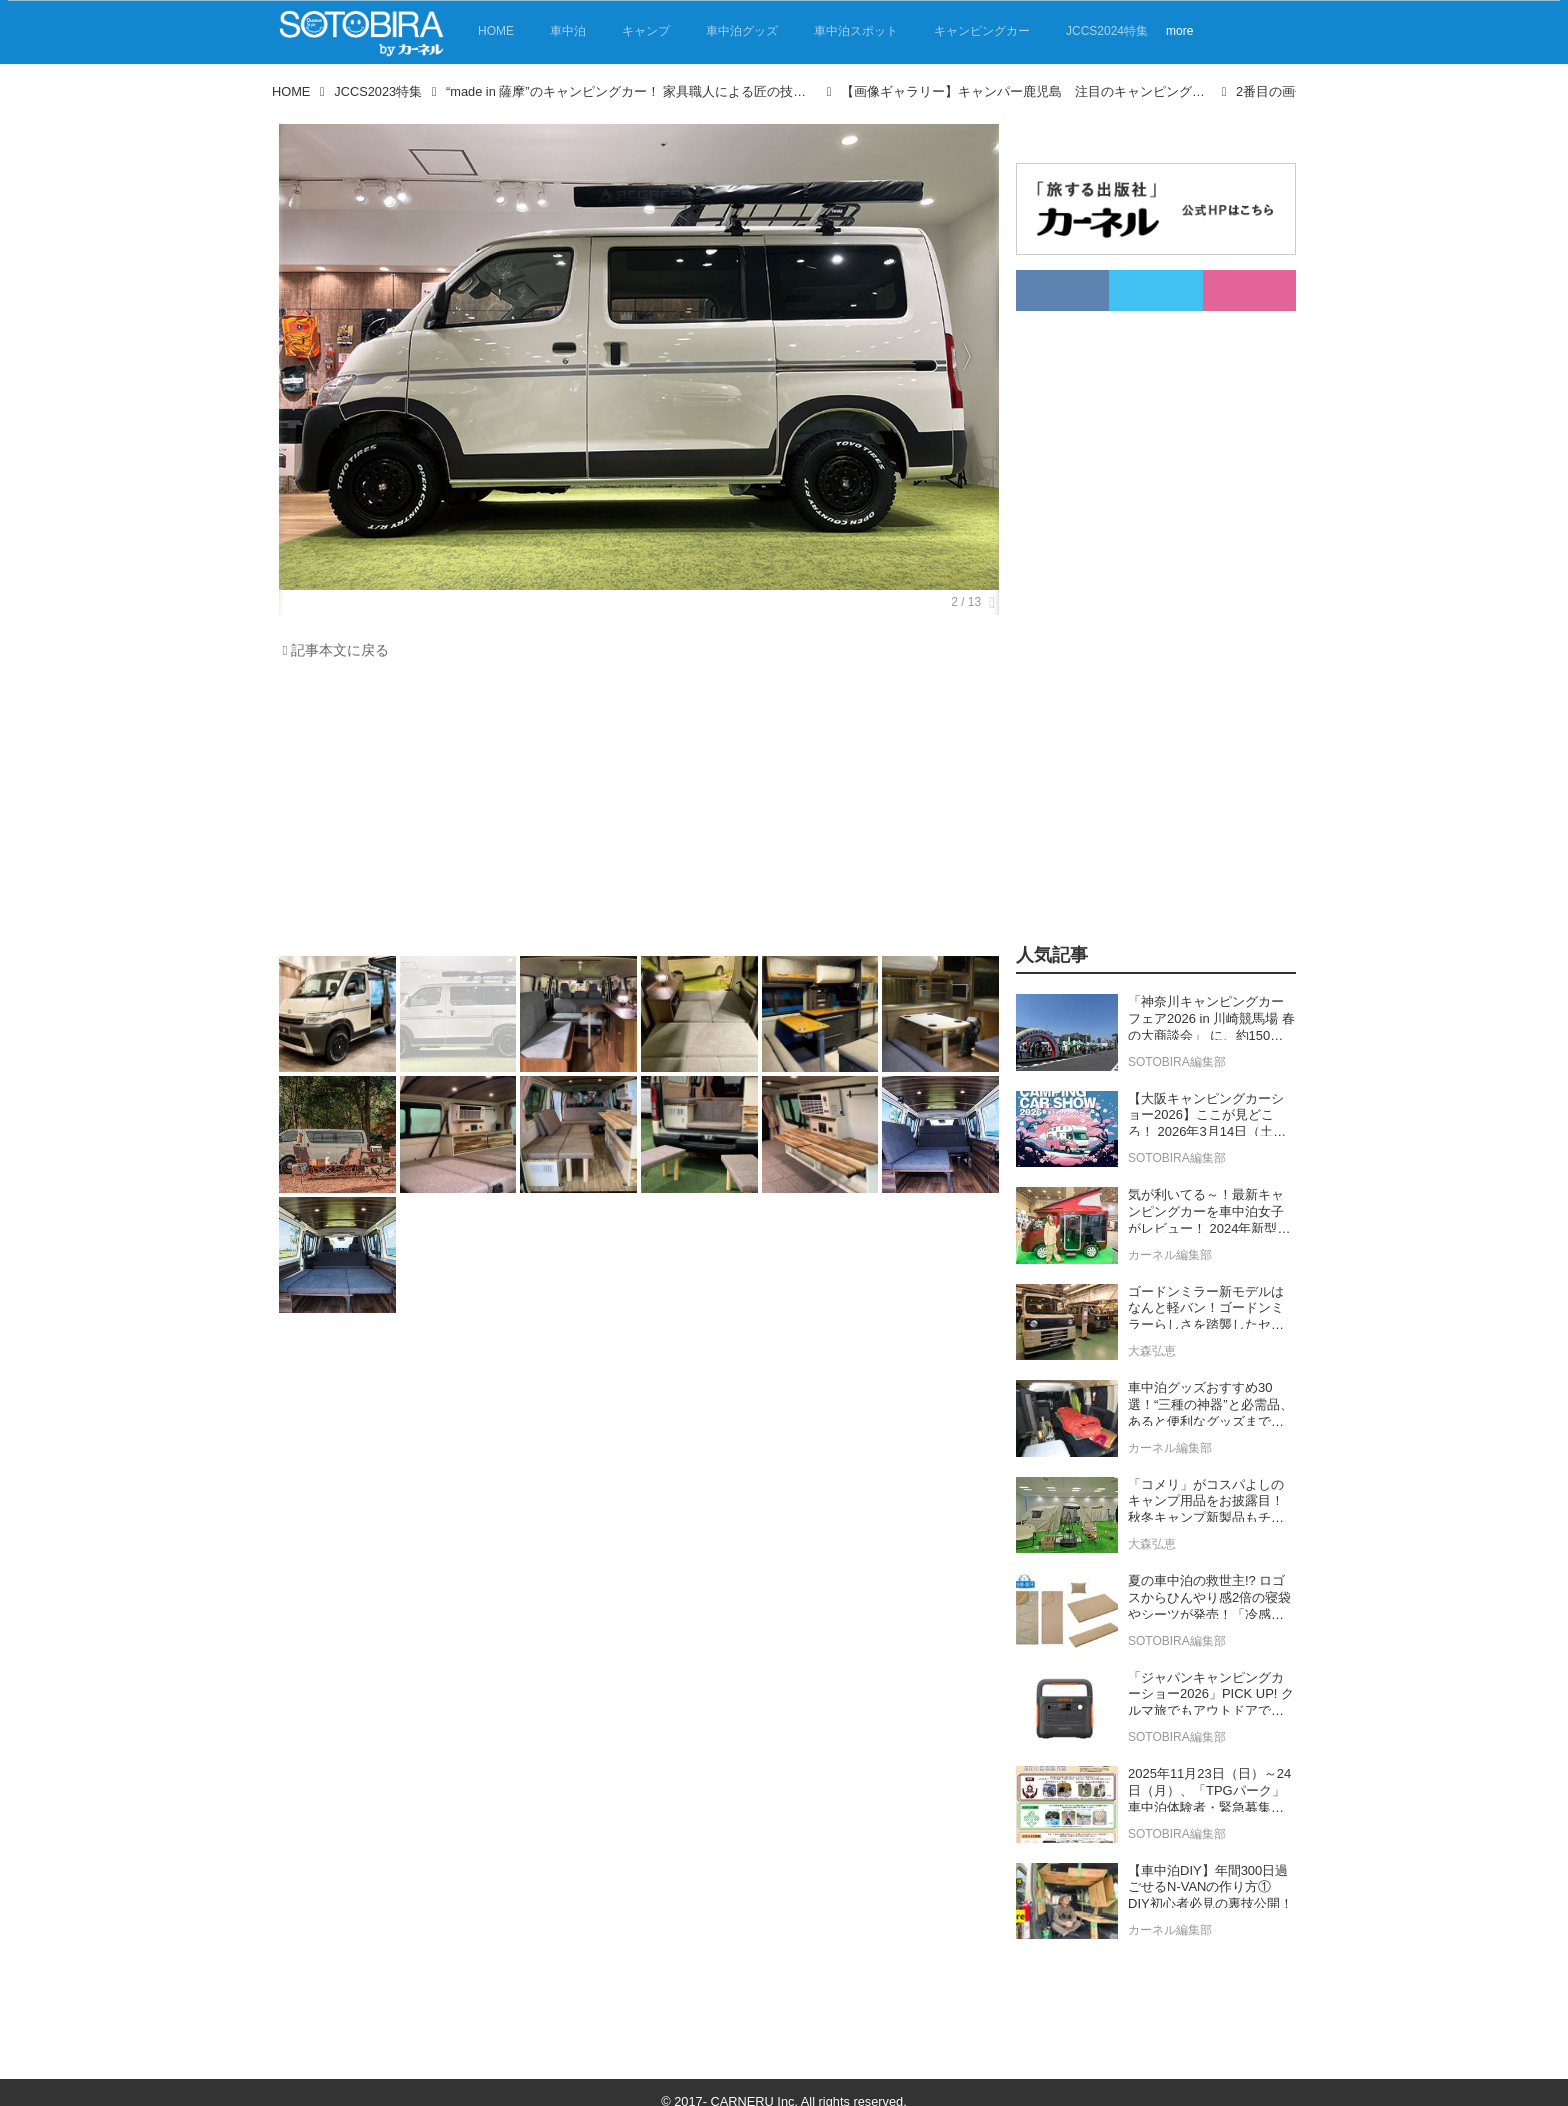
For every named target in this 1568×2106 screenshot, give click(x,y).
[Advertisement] (634, 813)
